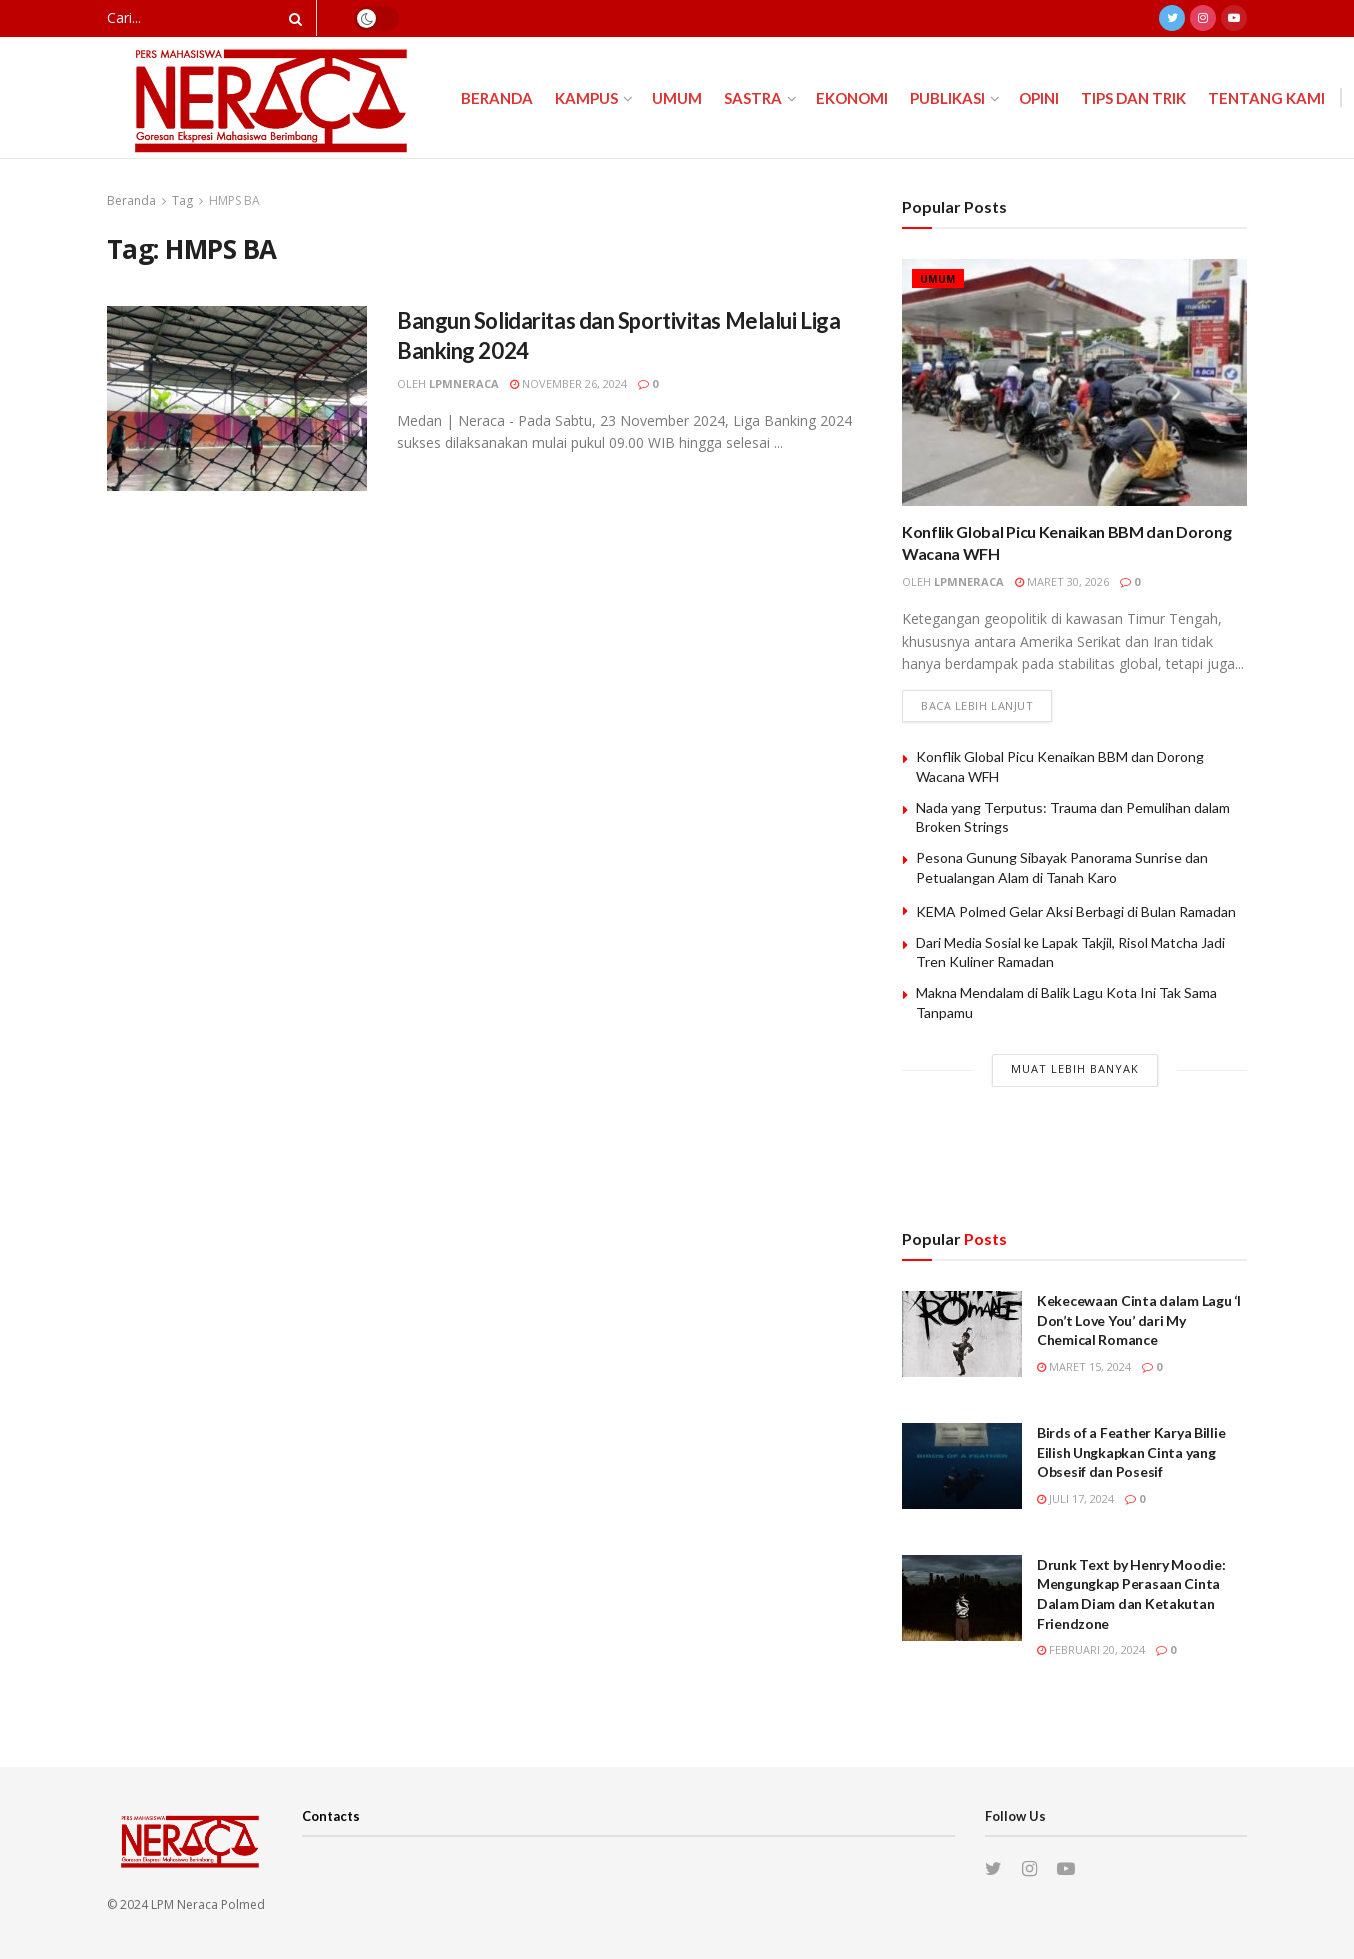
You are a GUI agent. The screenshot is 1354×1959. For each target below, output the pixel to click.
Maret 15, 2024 (1084, 1366)
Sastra (753, 98)
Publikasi (947, 98)
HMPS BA (234, 200)
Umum (677, 98)
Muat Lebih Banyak (1075, 1068)
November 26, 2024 (568, 383)
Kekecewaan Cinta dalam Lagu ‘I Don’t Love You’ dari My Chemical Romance (1139, 1320)
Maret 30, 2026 (1062, 581)
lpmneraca (464, 383)
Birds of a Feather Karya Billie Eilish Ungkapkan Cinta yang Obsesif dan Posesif (1131, 1452)
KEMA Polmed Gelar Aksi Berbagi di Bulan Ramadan (1076, 911)
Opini (1039, 98)
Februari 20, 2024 (1091, 1649)
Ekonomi (852, 98)
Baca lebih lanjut (977, 706)
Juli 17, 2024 (1075, 1498)
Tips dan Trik (1133, 98)
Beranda (497, 98)
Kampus (586, 98)
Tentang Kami (1266, 98)
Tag (182, 200)
